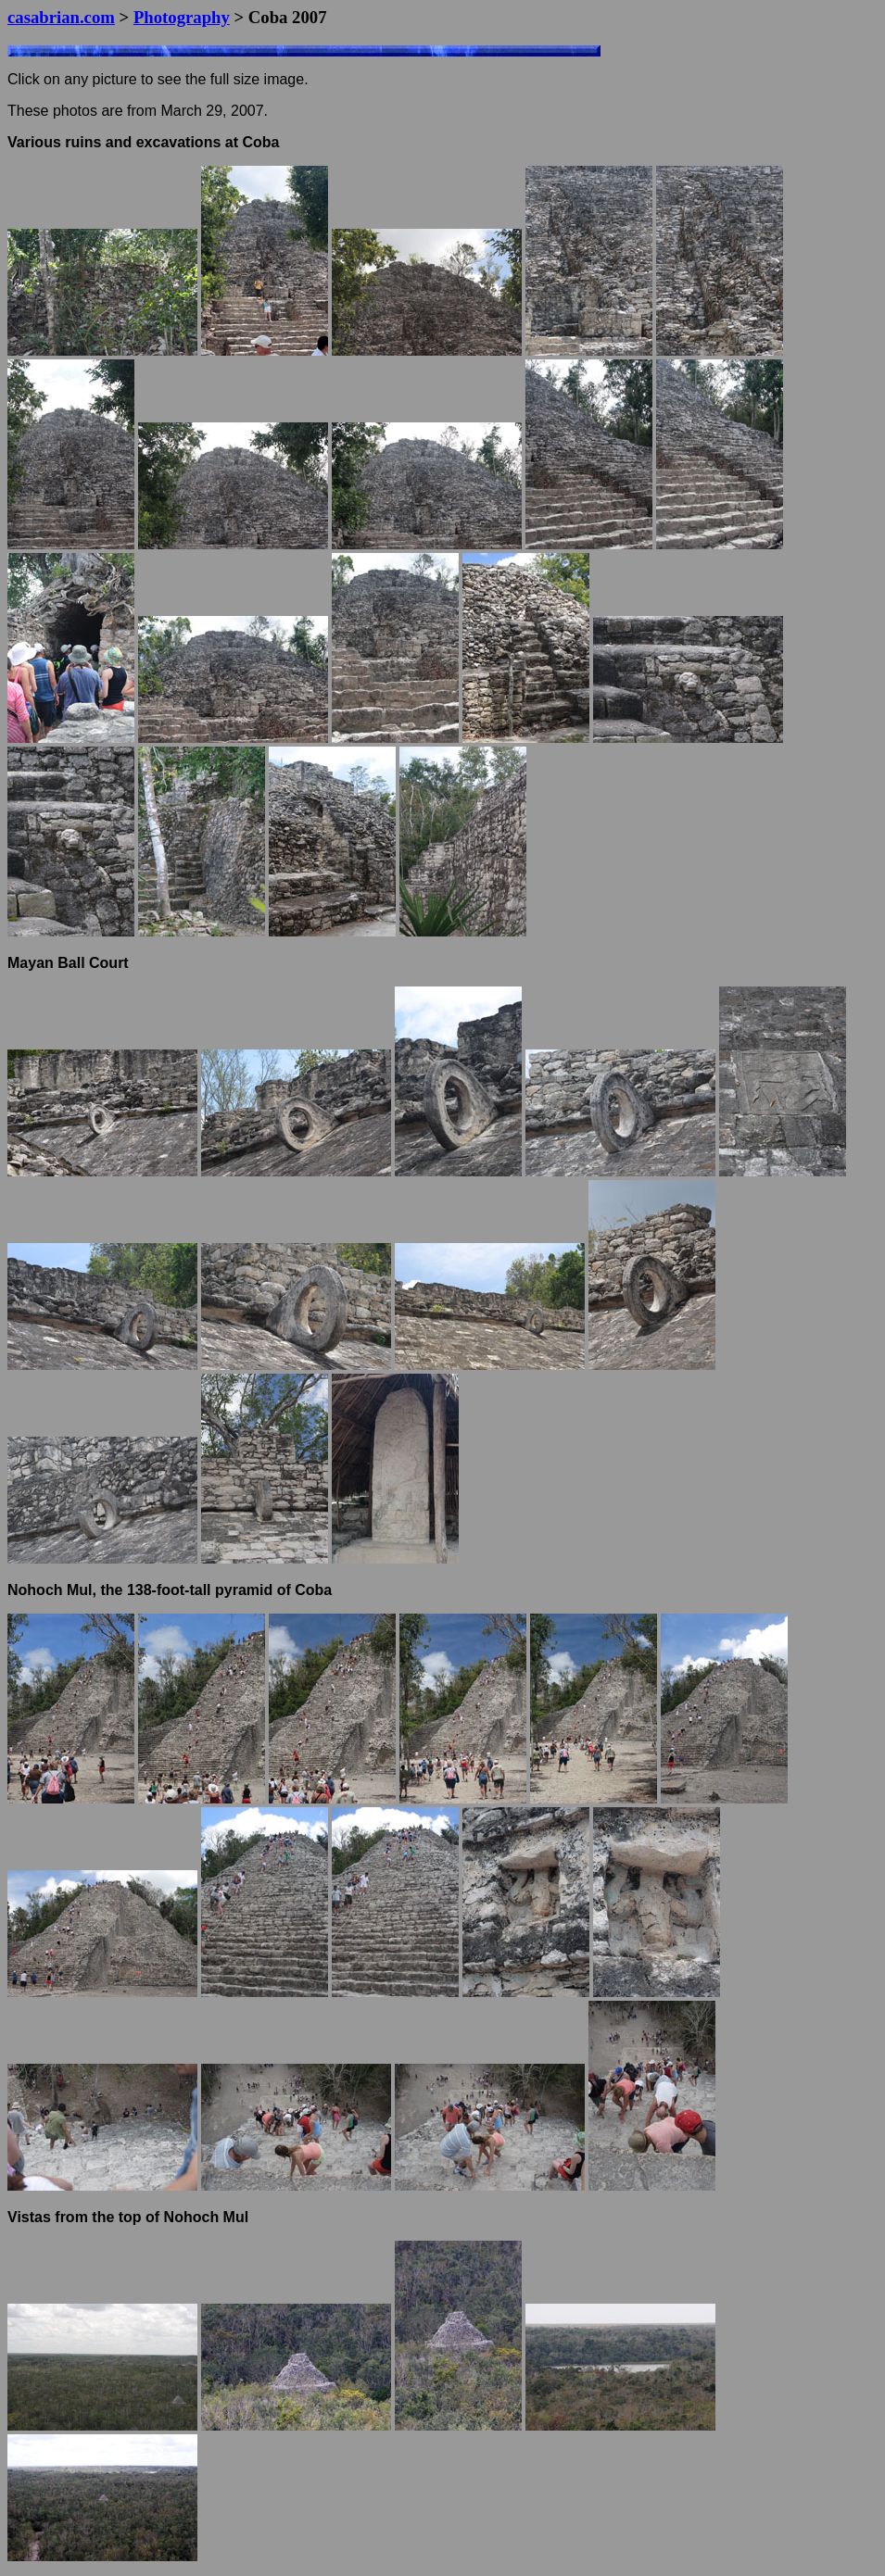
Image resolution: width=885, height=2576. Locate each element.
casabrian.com (61, 17)
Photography (181, 17)
